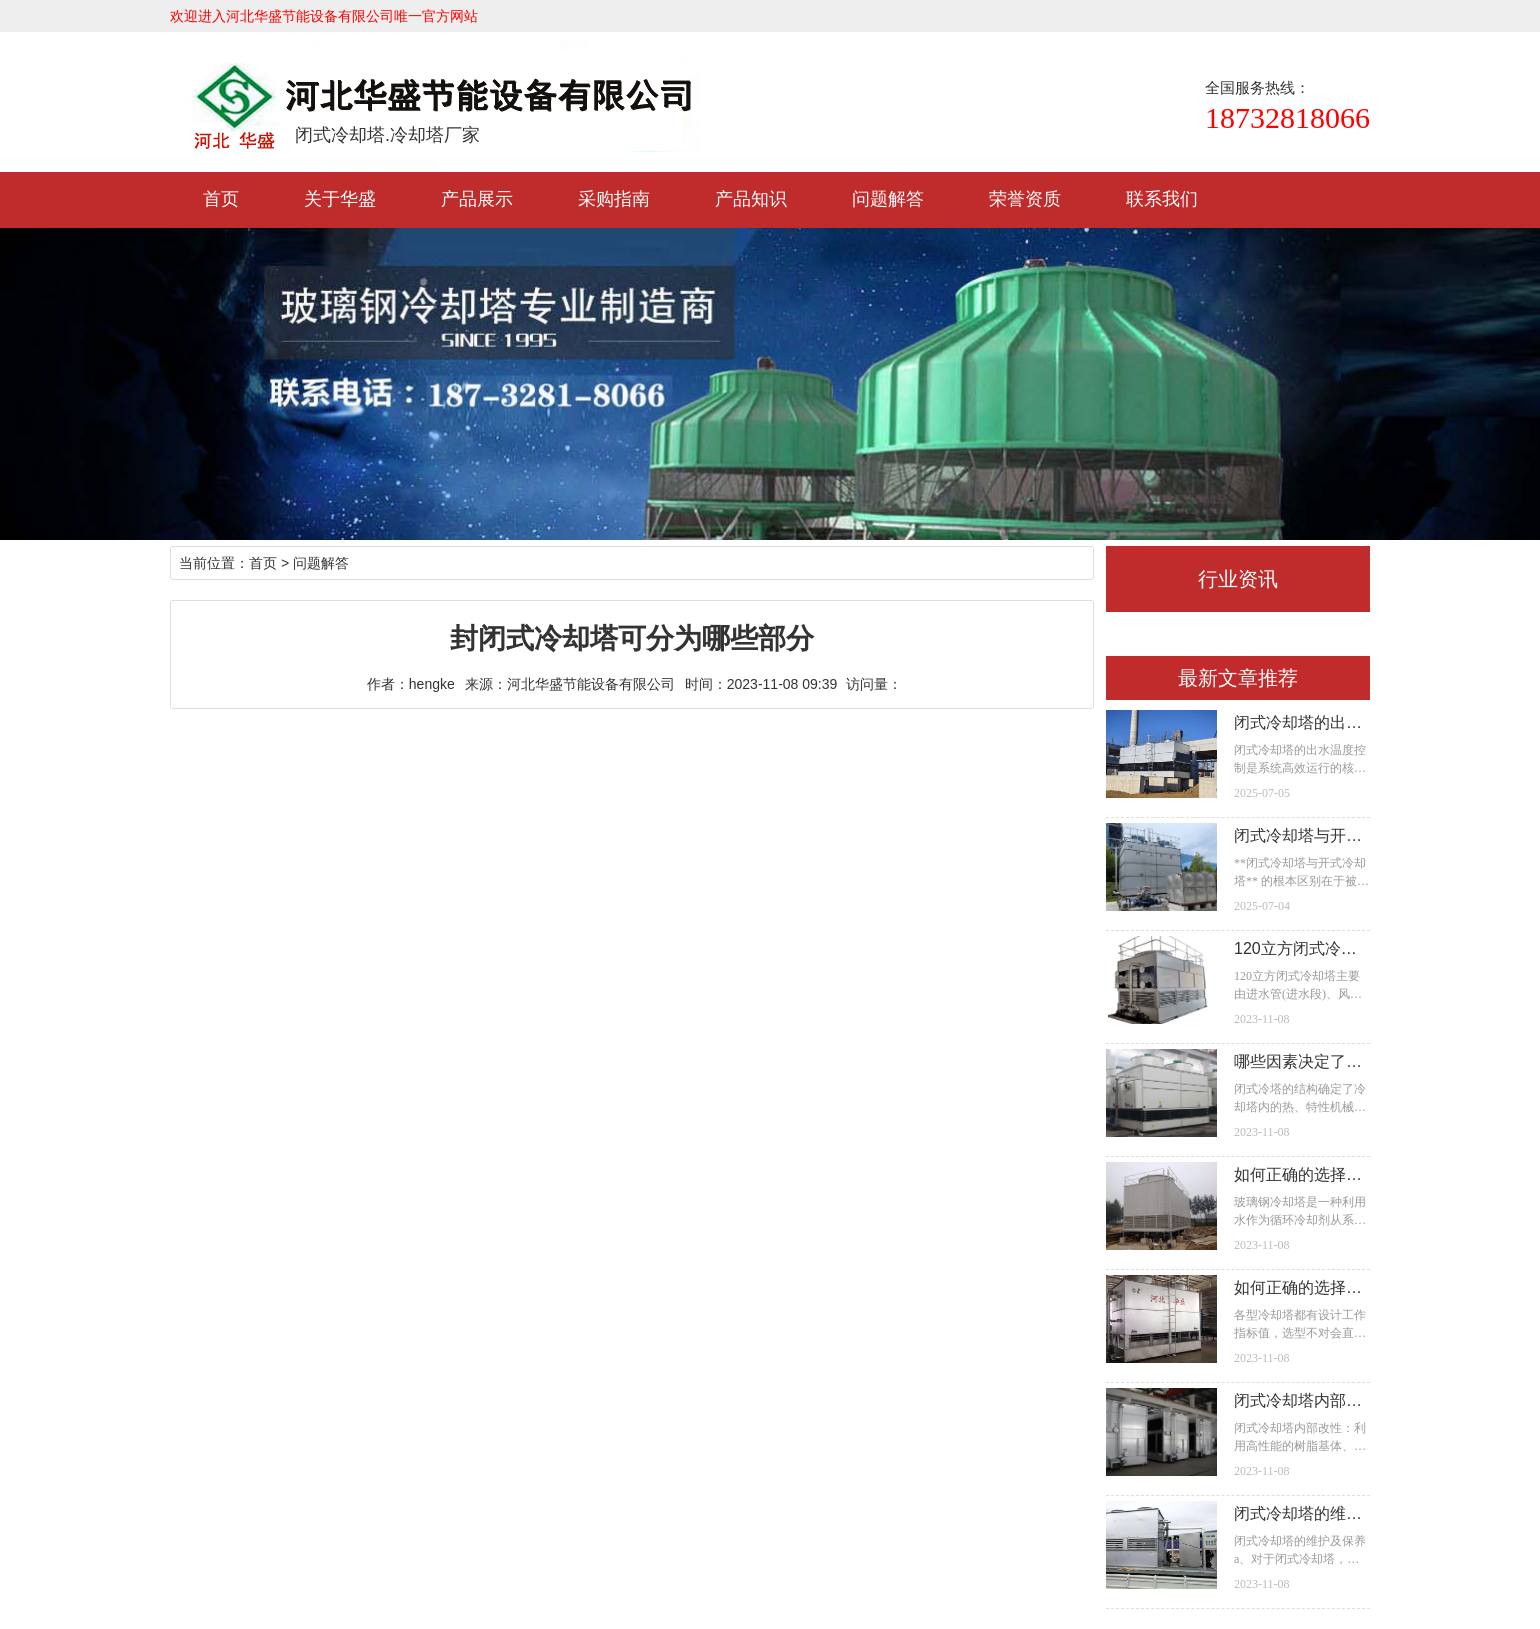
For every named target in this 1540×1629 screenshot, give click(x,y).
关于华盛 (340, 199)
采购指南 (614, 199)
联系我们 (1162, 199)
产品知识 (751, 199)
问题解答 (888, 199)
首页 (221, 199)
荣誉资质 (1025, 199)
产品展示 (477, 199)
